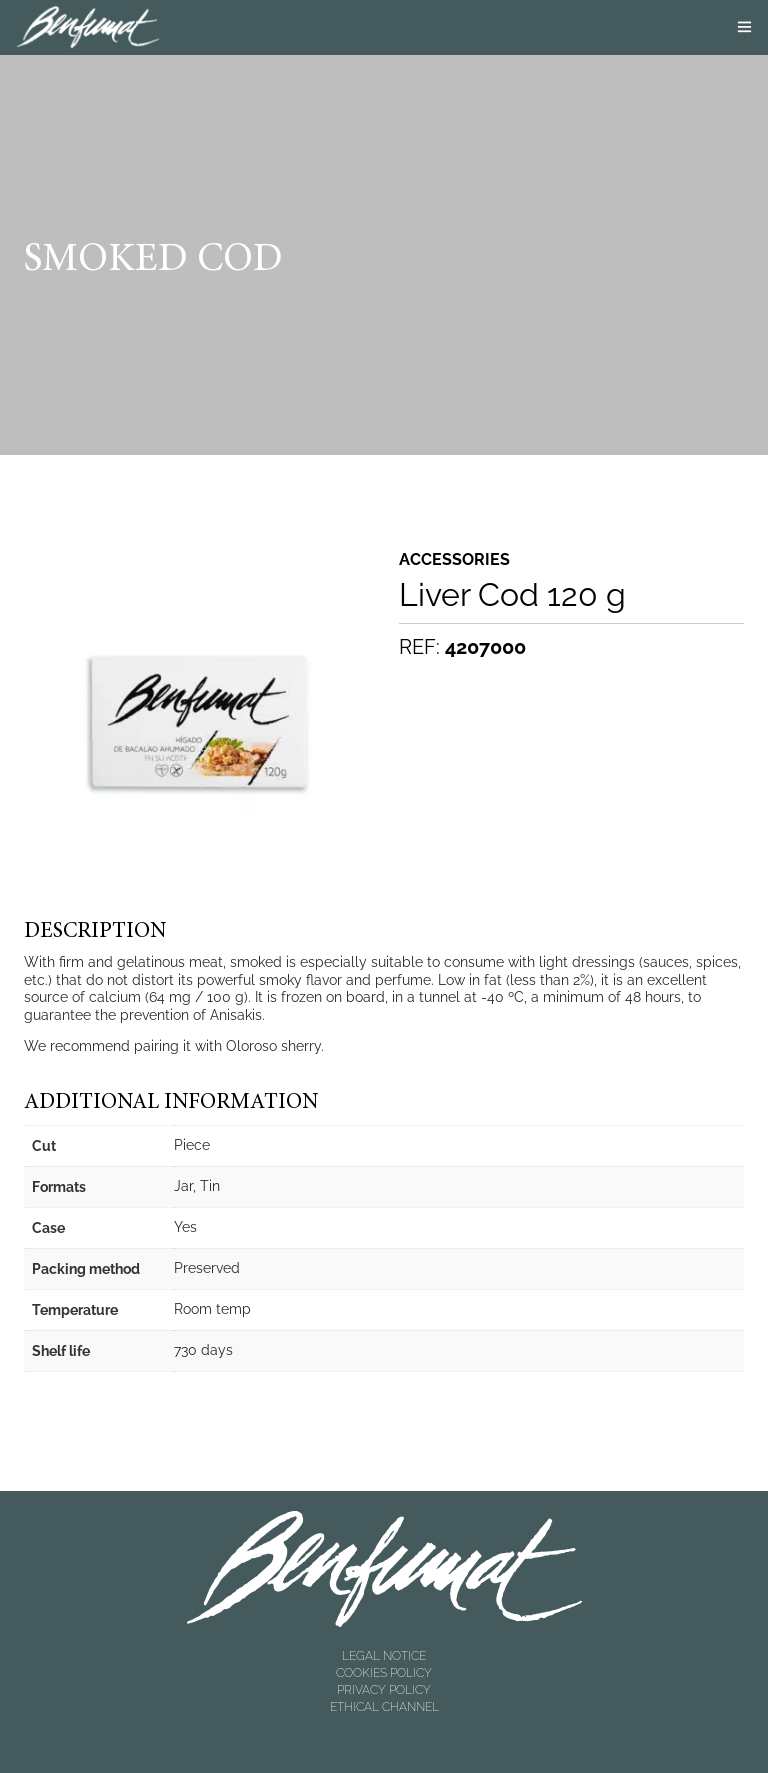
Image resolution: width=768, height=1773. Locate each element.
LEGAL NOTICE (384, 1656)
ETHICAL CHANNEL (384, 1707)
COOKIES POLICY (384, 1673)
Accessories (454, 560)
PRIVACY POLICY (384, 1690)
